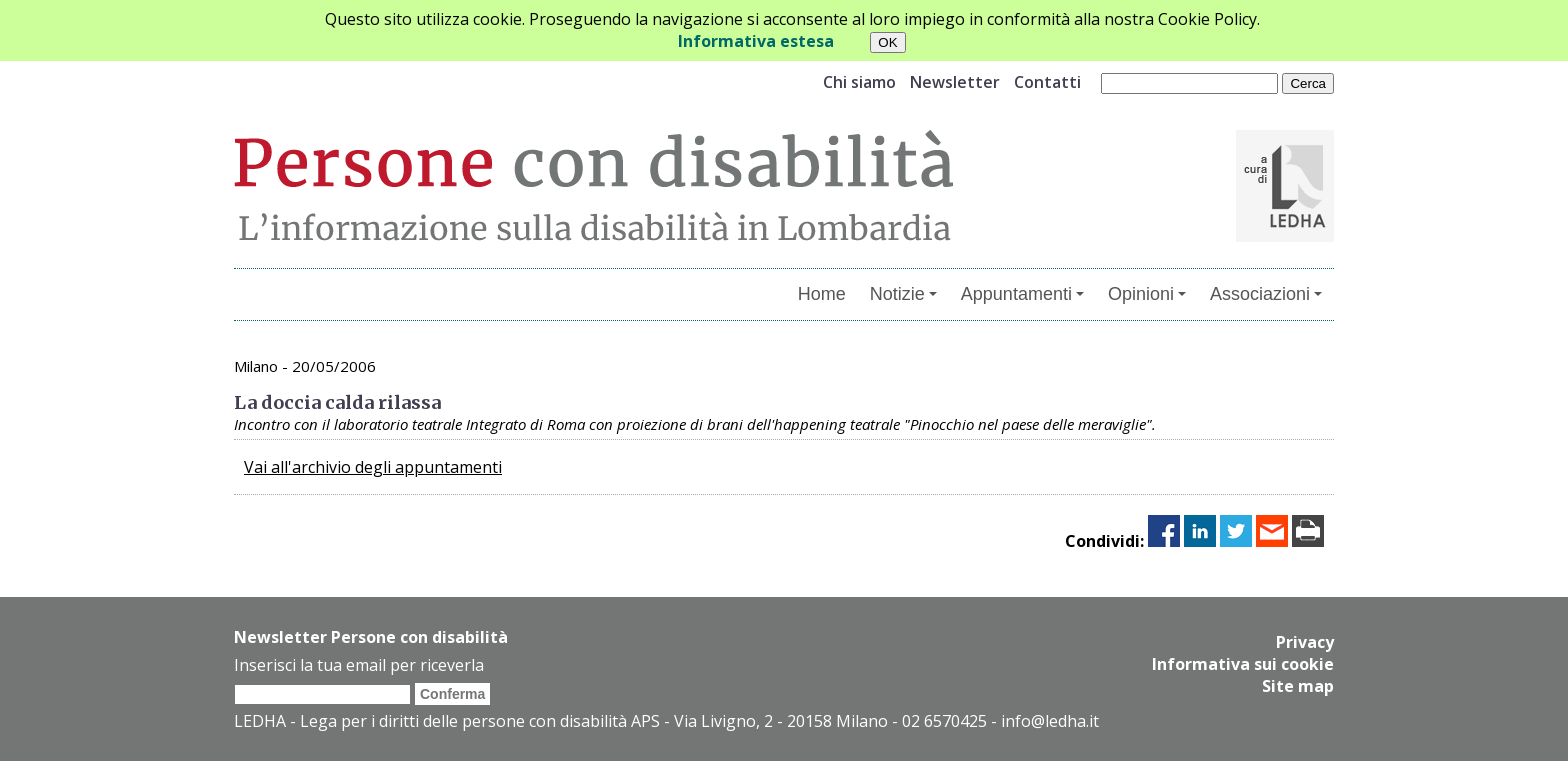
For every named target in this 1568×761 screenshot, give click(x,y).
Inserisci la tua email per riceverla (359, 665)
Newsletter (955, 82)
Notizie (903, 294)
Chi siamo (859, 82)
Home (822, 294)
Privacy (1305, 642)
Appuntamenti (1022, 294)
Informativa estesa (756, 41)
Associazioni (1266, 294)
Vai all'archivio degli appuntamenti (373, 467)
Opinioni (1147, 294)
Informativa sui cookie (1243, 664)
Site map (1298, 686)
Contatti (1047, 82)
